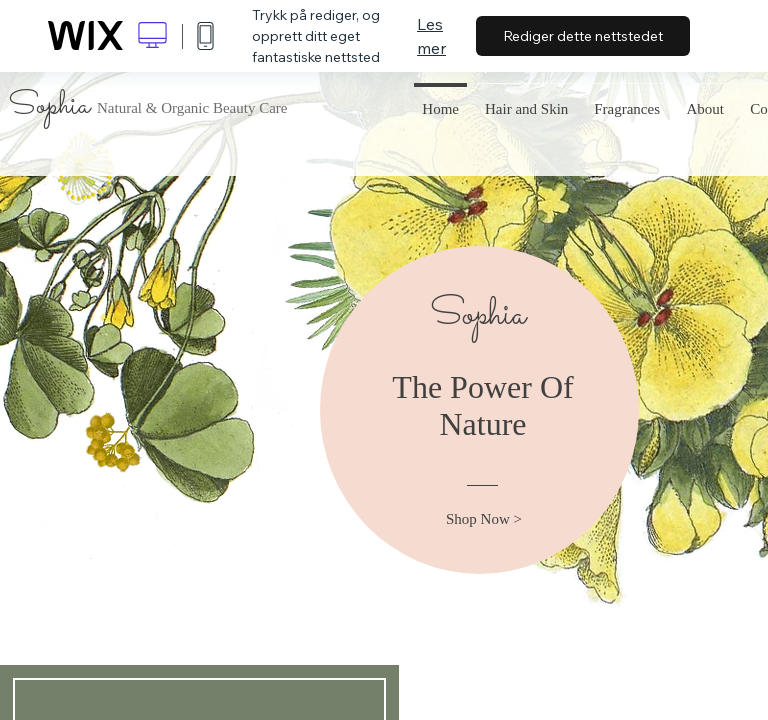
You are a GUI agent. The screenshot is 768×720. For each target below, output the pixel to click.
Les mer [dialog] (431, 36)
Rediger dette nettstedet (583, 36)
